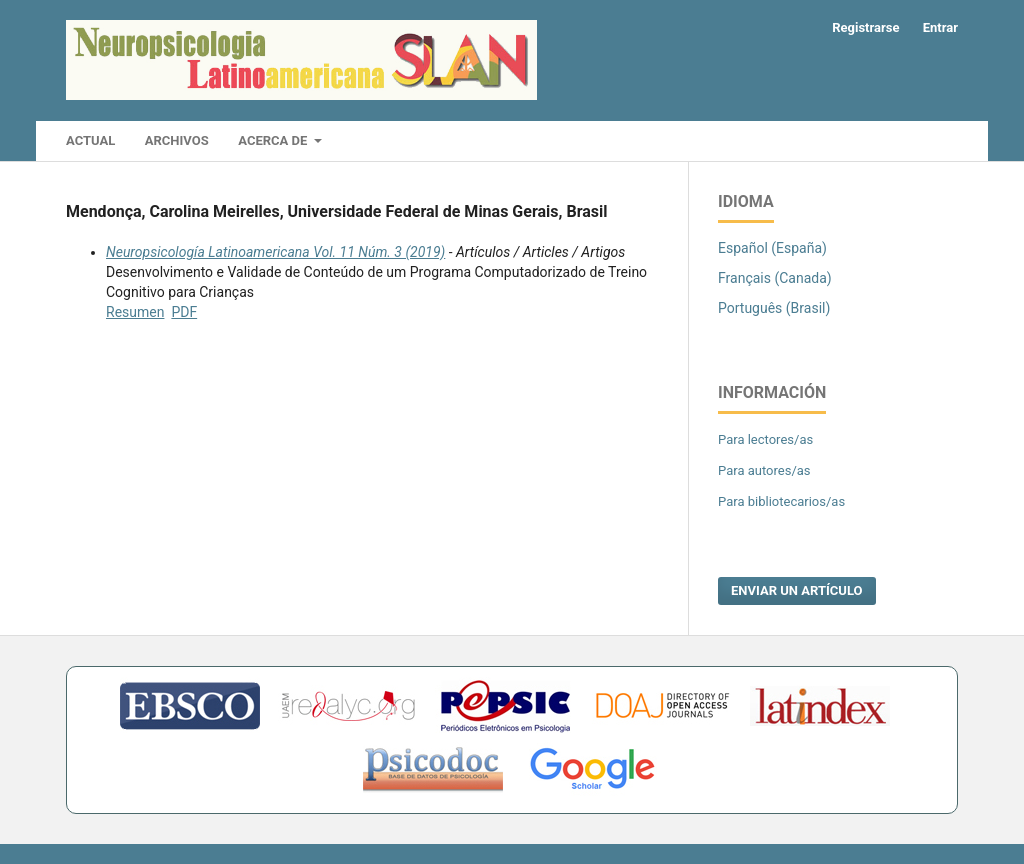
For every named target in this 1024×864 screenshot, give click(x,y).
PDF (184, 312)
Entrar (940, 27)
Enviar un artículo (797, 590)
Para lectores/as (765, 439)
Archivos (177, 140)
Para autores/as (764, 470)
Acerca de (274, 140)
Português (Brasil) (774, 308)
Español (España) (772, 248)
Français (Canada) (775, 278)
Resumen (135, 312)
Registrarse (865, 27)
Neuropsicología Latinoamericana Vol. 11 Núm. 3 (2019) (275, 252)
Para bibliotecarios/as (781, 501)
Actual (90, 140)
